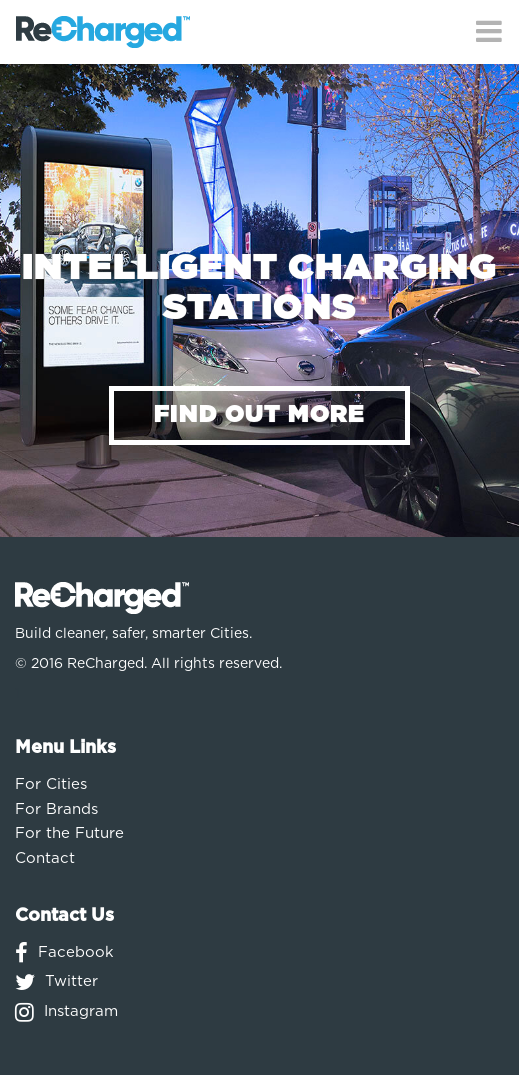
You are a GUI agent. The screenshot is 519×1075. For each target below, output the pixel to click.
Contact (45, 858)
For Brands (56, 809)
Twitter (71, 981)
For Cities (51, 784)
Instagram (81, 1011)
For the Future (69, 833)
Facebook (76, 952)
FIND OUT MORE (259, 415)
